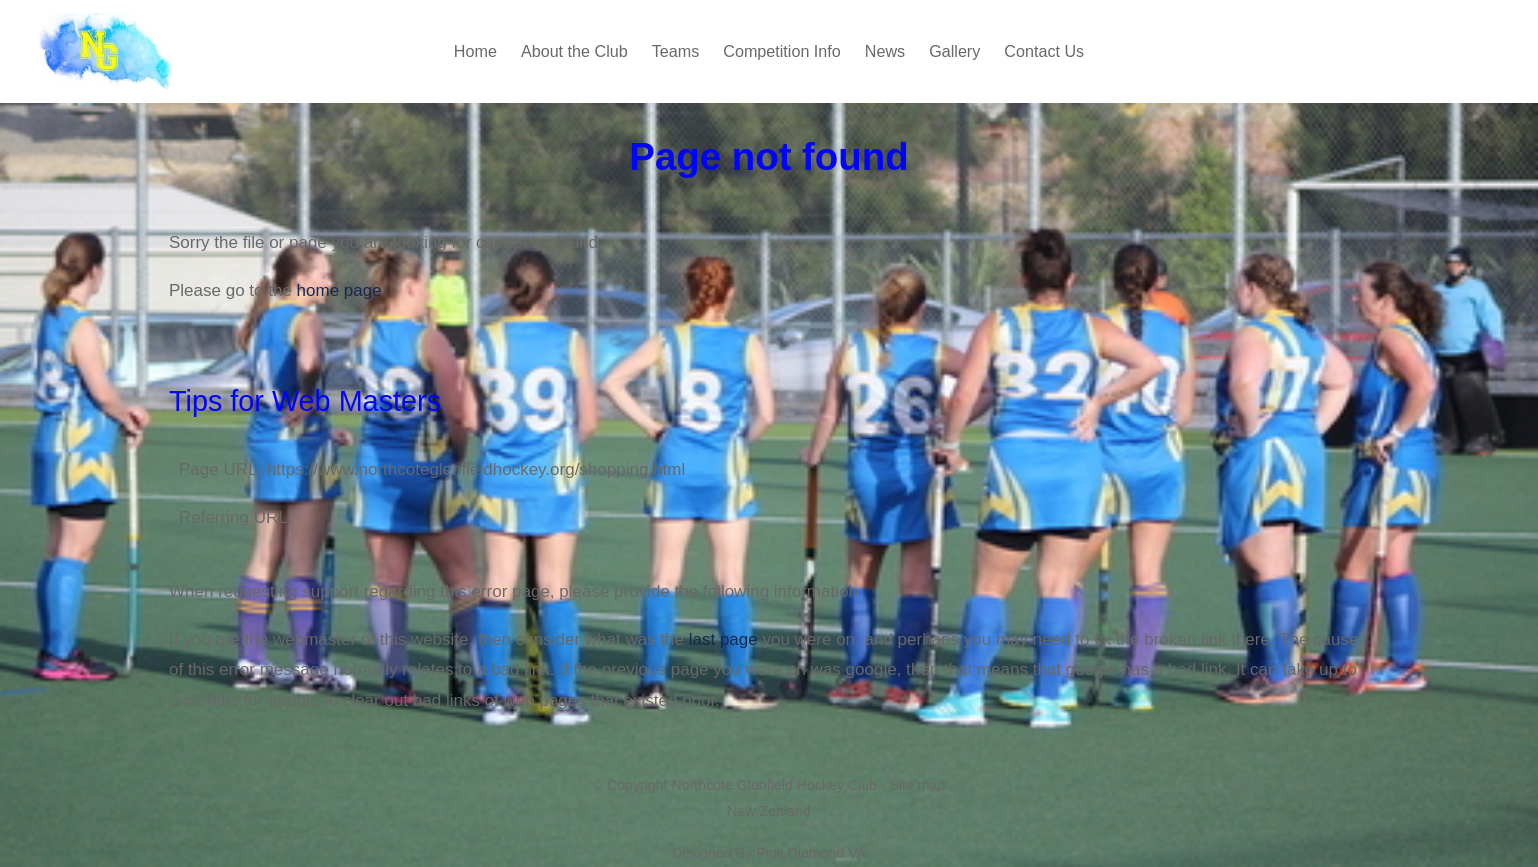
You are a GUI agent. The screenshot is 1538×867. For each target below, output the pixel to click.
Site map (917, 785)
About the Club (574, 51)
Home (475, 51)
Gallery (954, 51)
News (885, 51)
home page (339, 290)
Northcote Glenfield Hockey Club (774, 785)
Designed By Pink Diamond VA (769, 853)
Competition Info (782, 51)
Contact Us (1044, 51)
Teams (676, 51)
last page (723, 639)
